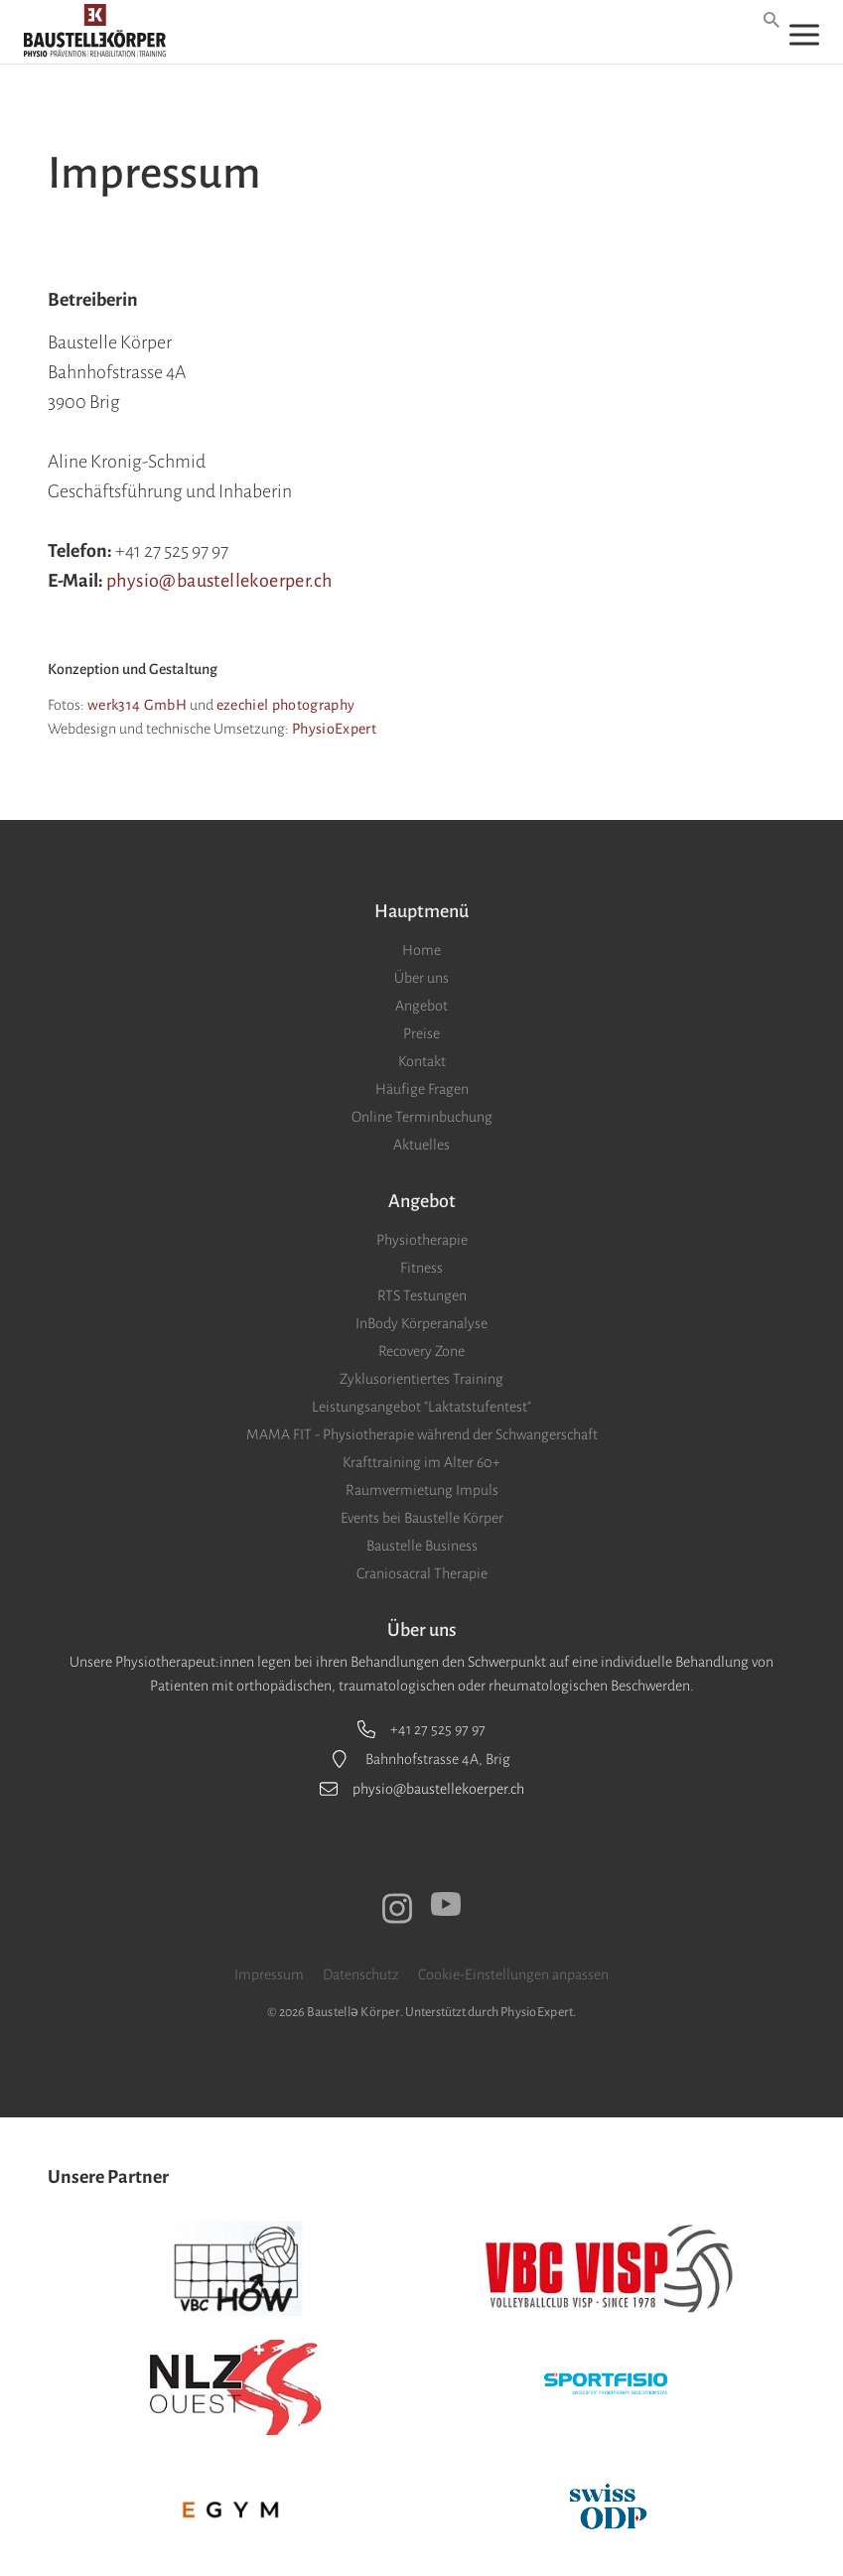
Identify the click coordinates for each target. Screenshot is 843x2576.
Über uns (421, 978)
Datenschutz (361, 1974)
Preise (421, 1033)
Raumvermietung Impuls (422, 1490)
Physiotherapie (422, 1240)
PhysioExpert (334, 729)
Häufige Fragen (422, 1089)
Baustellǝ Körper (353, 2012)
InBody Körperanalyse (421, 1323)
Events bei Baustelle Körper (422, 1518)
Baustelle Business (422, 1546)
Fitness (421, 1268)
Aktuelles (421, 1144)
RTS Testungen (422, 1295)
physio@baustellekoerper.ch (219, 581)
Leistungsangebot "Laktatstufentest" (421, 1407)
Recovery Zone (421, 1351)
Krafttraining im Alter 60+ (421, 1462)
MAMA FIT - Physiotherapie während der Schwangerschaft (422, 1434)
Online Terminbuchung (421, 1117)
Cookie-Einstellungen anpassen (513, 1974)
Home (421, 950)
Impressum (269, 1974)
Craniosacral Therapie (422, 1573)
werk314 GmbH (137, 705)
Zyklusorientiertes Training (421, 1379)
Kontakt (422, 1061)
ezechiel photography (285, 705)
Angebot (421, 1006)
